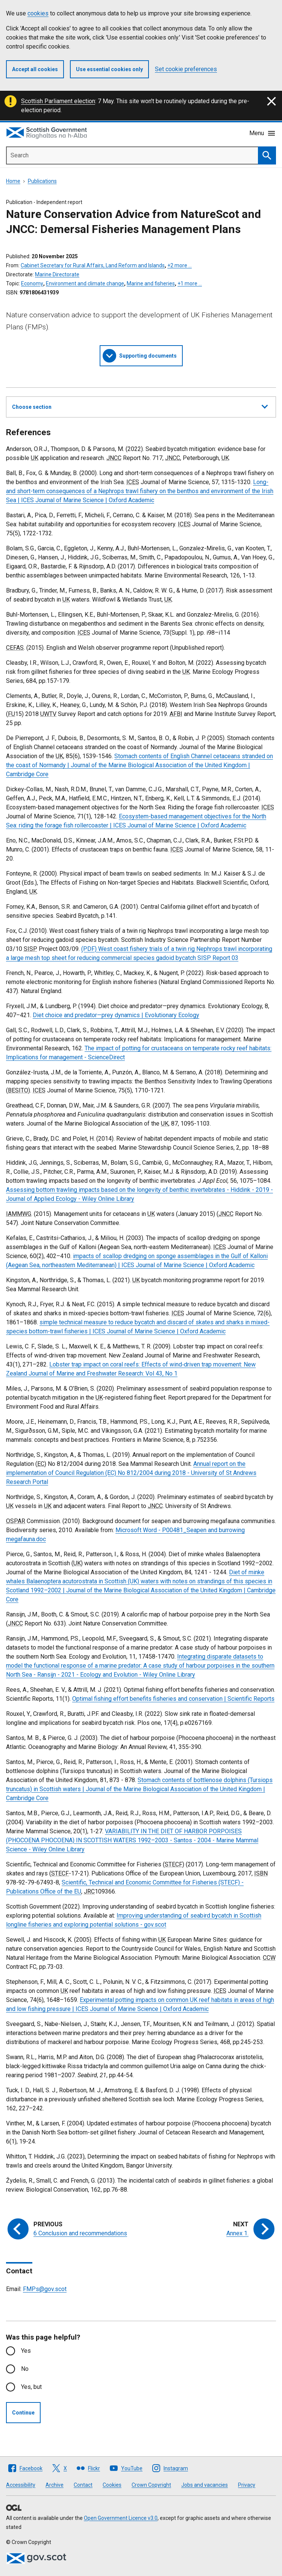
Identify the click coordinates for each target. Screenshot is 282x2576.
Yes (26, 2350)
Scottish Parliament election (58, 101)
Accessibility (20, 2485)
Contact (83, 2485)
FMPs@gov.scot (45, 2289)
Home (13, 181)
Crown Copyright (151, 2485)
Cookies (112, 2485)
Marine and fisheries (151, 283)
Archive (54, 2485)
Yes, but (31, 2386)
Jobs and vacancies (204, 2485)
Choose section (140, 406)
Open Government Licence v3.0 (121, 2518)
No (25, 2368)
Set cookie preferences (186, 69)
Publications (42, 181)
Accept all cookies (35, 69)
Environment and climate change (85, 283)
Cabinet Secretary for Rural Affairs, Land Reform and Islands (93, 265)
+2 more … (179, 265)
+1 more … (189, 283)
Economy (32, 283)
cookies (38, 13)
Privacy (246, 2485)
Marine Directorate (57, 274)
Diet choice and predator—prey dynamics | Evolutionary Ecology (116, 1015)
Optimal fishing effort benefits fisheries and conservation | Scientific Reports (173, 1698)
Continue (23, 2413)
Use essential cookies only (109, 69)
